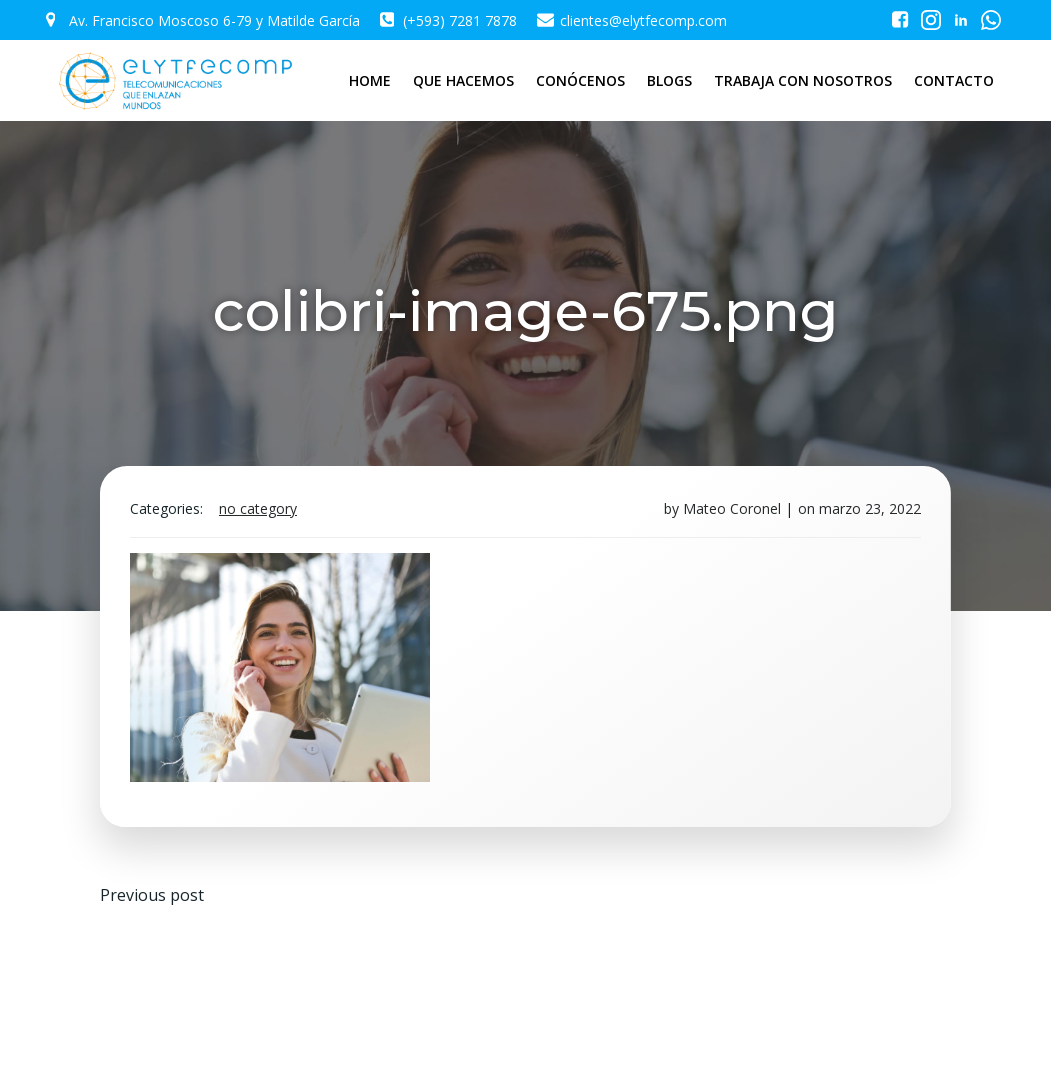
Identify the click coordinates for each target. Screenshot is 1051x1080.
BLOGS (670, 80)
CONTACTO (955, 80)
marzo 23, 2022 (870, 508)
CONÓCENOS (581, 80)
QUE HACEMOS (464, 80)
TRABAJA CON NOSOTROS (804, 80)
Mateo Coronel (732, 508)
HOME (371, 80)
